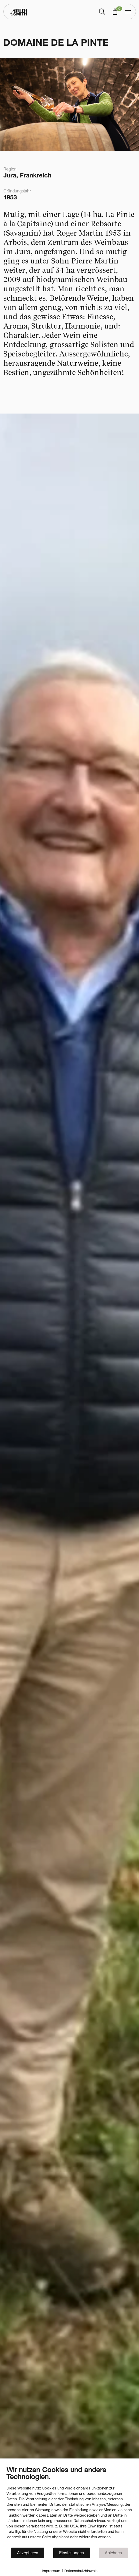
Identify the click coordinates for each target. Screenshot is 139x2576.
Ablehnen (113, 2552)
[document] (69, 2506)
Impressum (51, 2571)
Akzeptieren (27, 2552)
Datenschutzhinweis (80, 2571)
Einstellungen (71, 2552)
